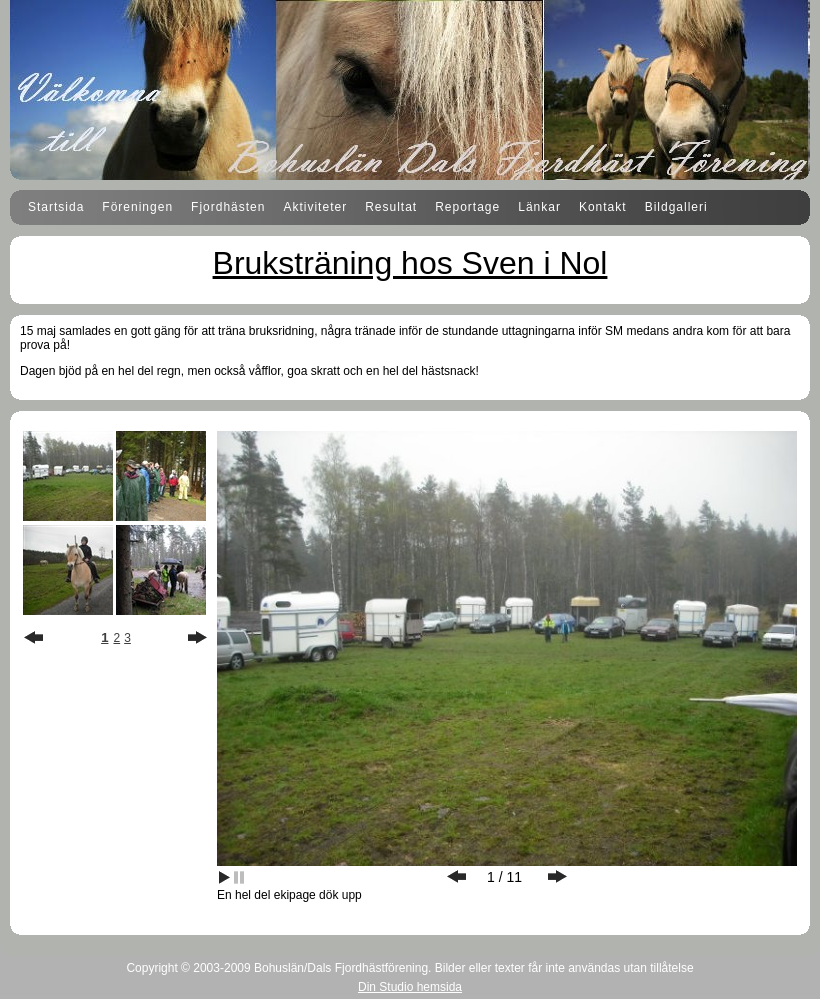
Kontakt (603, 207)
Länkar (539, 207)
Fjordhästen (228, 207)
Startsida (56, 207)
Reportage (467, 207)
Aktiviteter (315, 207)
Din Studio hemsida (410, 987)
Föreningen (137, 207)
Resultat (391, 207)
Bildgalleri (676, 207)
